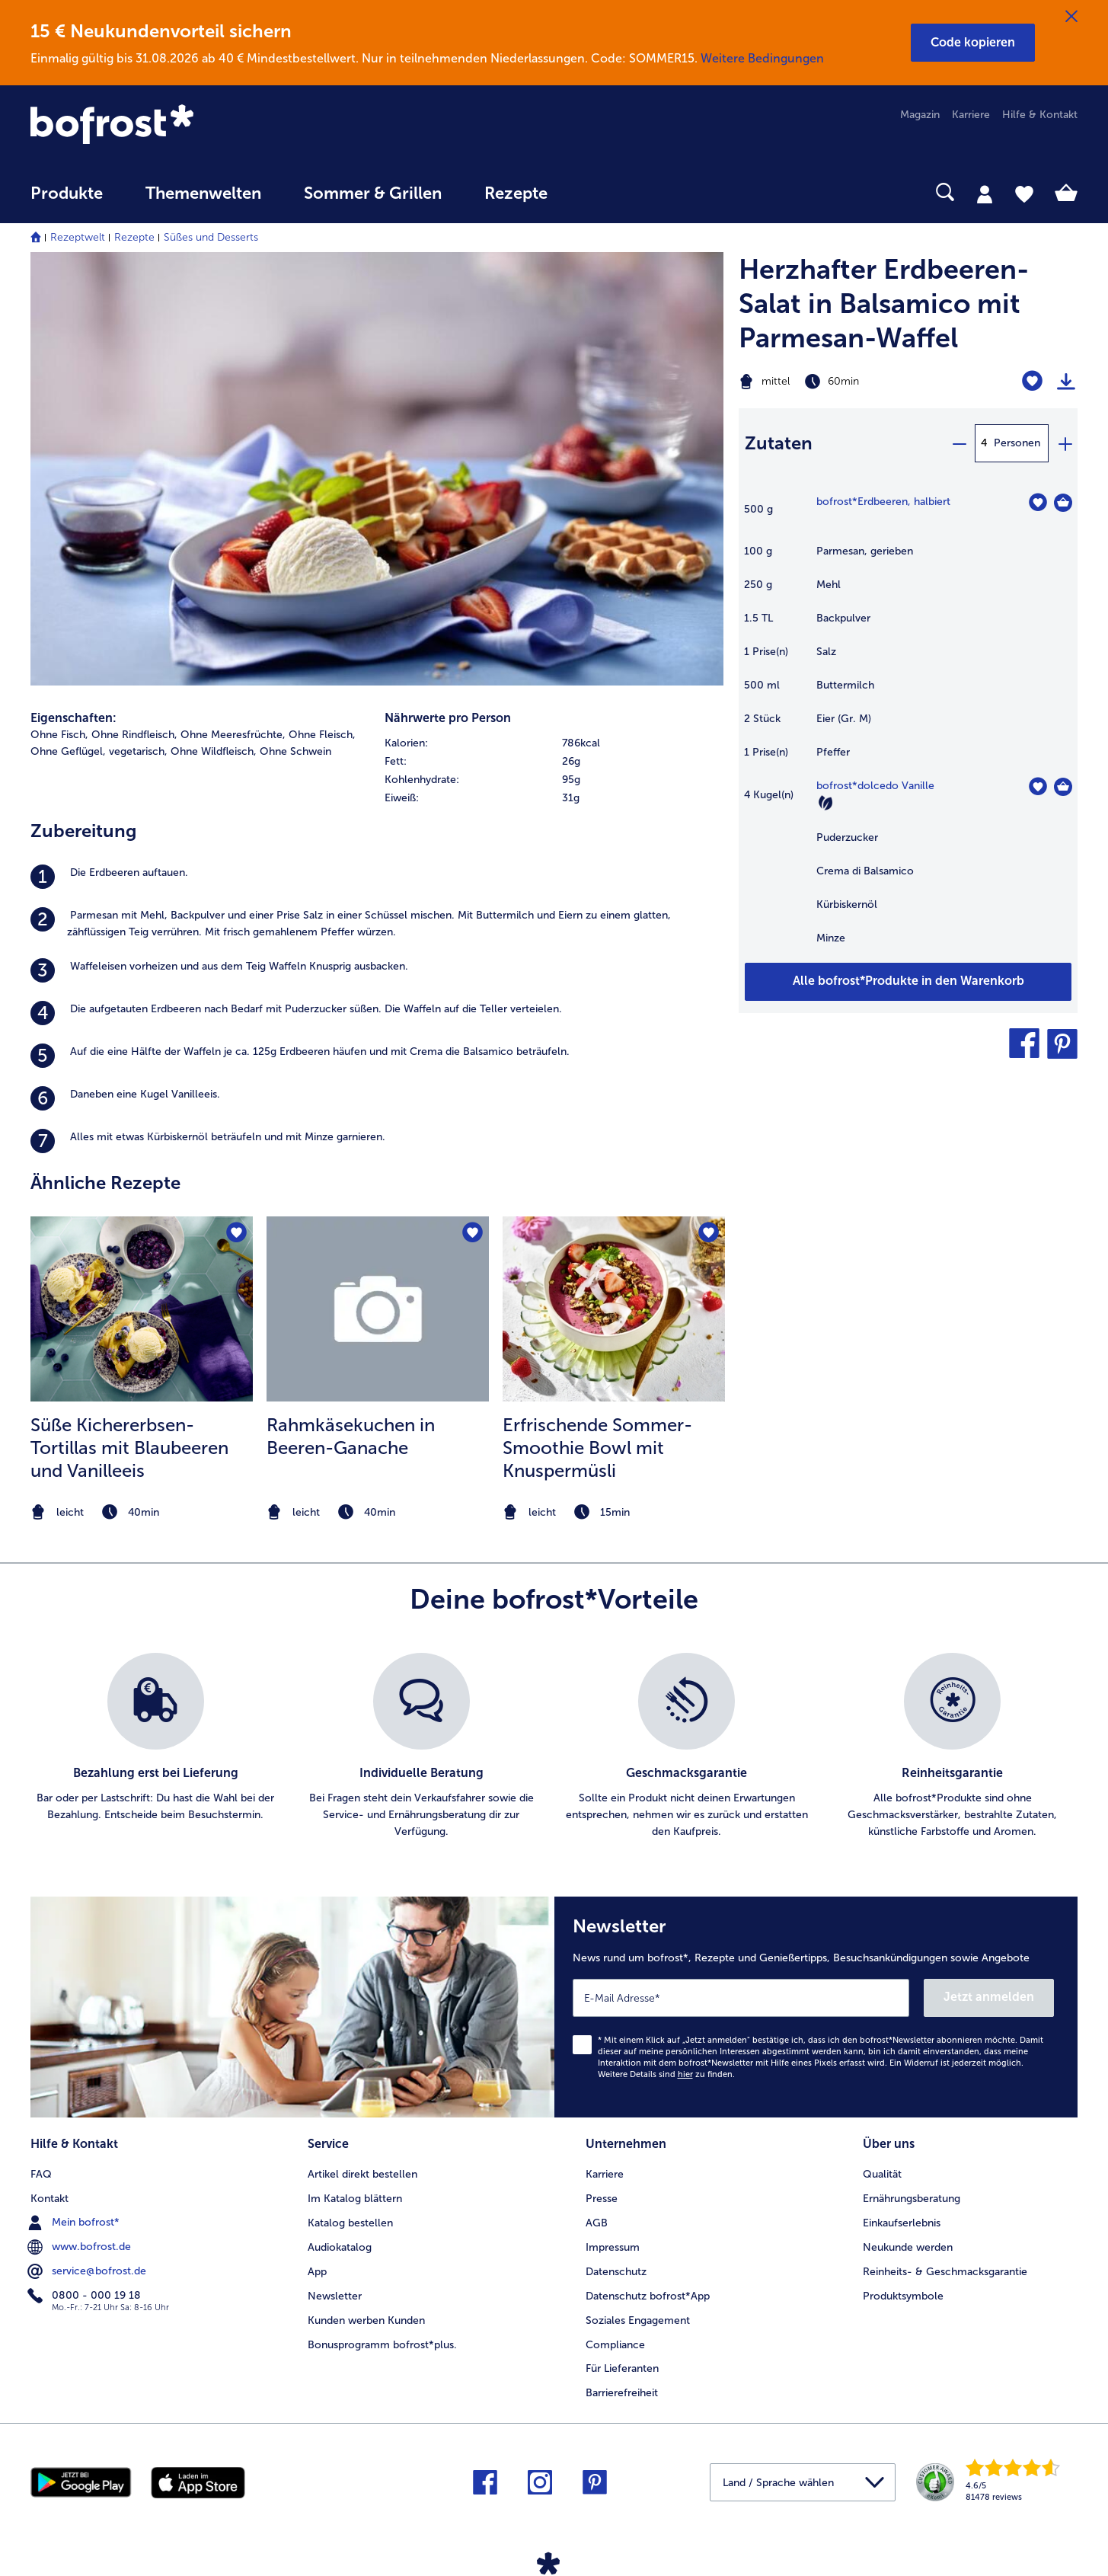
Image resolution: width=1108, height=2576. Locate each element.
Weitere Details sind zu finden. (666, 2074)
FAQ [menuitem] (41, 2174)
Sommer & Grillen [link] (373, 193)
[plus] (1064, 443)
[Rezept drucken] (1066, 381)
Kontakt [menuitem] (49, 2198)
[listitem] (376, 877)
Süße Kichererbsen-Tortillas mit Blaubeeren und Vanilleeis (129, 1447)
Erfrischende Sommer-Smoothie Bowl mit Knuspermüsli (597, 1447)
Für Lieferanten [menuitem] (622, 2368)
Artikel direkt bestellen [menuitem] (362, 2174)
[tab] (984, 193)
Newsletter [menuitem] (335, 2296)
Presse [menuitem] (602, 2198)
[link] (187, 126)
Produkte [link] (66, 193)
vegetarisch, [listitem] (138, 751)
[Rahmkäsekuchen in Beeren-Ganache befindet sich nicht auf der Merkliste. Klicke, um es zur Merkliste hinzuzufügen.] (473, 1233)
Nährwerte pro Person (448, 718)
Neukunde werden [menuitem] (908, 2247)
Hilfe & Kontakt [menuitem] (1040, 114)
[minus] (959, 443)
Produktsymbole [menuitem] (903, 2296)
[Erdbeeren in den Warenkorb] (1063, 503)
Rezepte (134, 237)
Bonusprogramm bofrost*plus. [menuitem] (382, 2344)
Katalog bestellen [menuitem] (350, 2222)
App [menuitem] (317, 2271)
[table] (908, 728)
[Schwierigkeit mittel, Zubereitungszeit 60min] (849, 381)
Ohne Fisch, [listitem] (59, 734)
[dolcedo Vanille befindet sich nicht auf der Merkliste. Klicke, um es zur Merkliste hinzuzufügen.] (1037, 786)
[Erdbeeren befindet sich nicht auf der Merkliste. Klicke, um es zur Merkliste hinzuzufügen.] (1037, 502)
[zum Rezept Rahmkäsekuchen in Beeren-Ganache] (378, 1308)
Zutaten (779, 443)
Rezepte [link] (516, 193)
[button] (973, 43)
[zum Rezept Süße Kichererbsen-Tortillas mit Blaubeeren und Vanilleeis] (142, 1308)
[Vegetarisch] (825, 803)
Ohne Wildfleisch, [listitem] (214, 751)
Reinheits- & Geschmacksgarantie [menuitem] (945, 2271)
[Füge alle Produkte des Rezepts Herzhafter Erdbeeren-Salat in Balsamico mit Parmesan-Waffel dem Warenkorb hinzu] (908, 982)
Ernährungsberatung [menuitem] (911, 2198)
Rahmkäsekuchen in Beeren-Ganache (351, 1436)
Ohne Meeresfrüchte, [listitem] (233, 734)
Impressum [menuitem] (613, 2247)
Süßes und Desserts (211, 237)
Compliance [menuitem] (615, 2344)
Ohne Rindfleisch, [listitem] (134, 734)
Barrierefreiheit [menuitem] (622, 2392)
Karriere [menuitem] (971, 114)
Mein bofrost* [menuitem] (75, 2222)
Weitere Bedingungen (762, 58)
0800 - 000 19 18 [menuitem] (85, 2295)
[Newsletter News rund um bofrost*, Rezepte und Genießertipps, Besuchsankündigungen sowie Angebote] (816, 2007)
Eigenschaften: (73, 718)
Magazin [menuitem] (920, 114)
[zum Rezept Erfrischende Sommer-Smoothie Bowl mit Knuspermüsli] (614, 1308)
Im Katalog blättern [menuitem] (355, 2198)
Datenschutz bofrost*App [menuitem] (648, 2296)
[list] (554, 1746)
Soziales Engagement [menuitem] (638, 2320)
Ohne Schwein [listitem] (295, 751)
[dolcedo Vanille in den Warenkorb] (1063, 787)
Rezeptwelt (77, 237)
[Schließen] (1071, 17)
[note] (142, 1512)
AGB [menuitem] (597, 2222)
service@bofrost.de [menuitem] (88, 2271)
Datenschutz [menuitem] (616, 2271)
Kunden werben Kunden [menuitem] (366, 2320)
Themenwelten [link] (203, 193)
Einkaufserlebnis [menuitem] (901, 2222)
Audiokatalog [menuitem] (340, 2247)
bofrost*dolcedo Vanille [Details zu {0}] (875, 785)
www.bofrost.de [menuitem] (80, 2247)
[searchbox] (600, 192)
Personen (1017, 442)
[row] (554, 743)
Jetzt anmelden (989, 1997)
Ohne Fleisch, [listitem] (322, 734)
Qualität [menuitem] (882, 2174)
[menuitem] (66, 200)
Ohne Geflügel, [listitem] (68, 751)
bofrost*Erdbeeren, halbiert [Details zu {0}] (883, 501)
